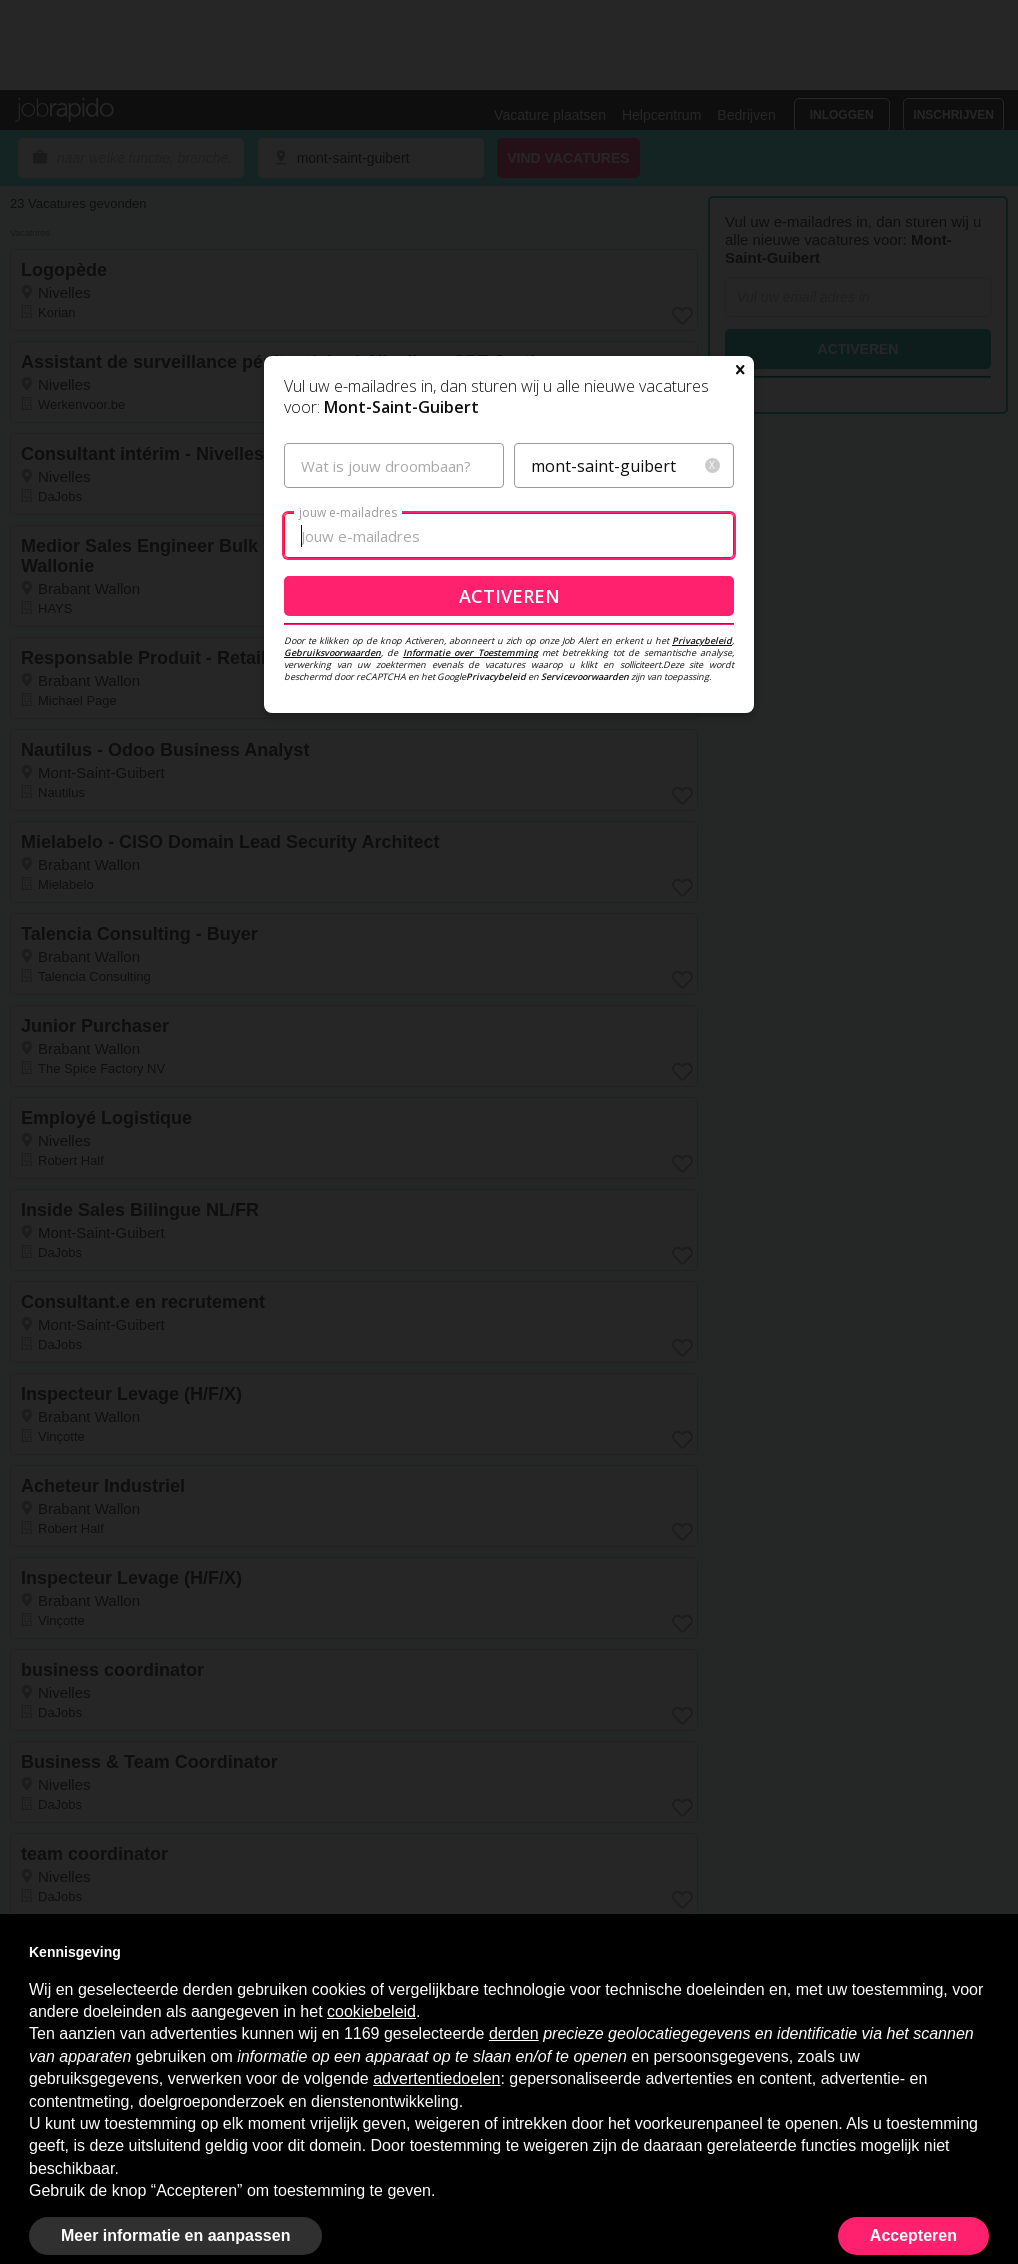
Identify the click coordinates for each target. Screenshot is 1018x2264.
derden (514, 2033)
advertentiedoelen (436, 2078)
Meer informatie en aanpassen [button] (175, 2235)
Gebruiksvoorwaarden (332, 652)
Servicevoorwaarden (585, 676)
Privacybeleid (702, 640)
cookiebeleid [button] (371, 2011)
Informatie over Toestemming (470, 652)
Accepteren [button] (913, 2235)
